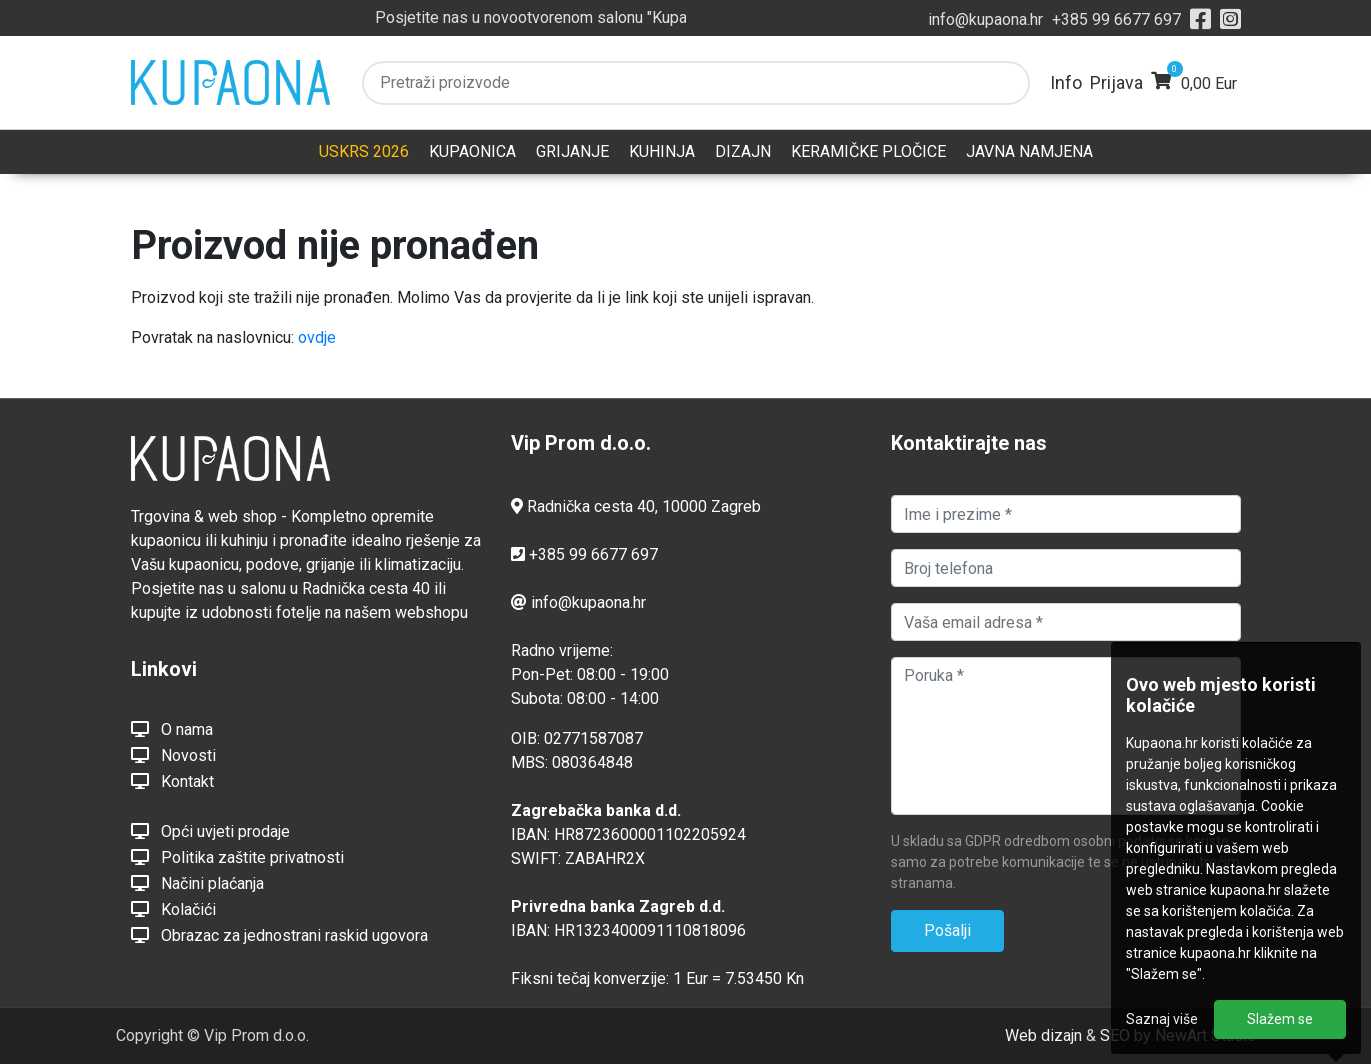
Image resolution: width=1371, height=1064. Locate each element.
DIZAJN (743, 151)
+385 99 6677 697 (1116, 19)
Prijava (1116, 82)
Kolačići (173, 909)
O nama (172, 729)
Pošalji (947, 930)
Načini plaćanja (197, 883)
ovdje (317, 337)
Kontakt (172, 781)
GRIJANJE (572, 151)
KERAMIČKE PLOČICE (868, 151)
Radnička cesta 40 (591, 506)
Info (1066, 82)
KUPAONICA (472, 151)
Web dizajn (1043, 1035)
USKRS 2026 (364, 151)
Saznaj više (1162, 1019)
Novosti (173, 755)
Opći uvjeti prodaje (210, 831)
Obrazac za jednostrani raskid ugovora (279, 935)
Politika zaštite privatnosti (237, 857)
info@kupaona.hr (985, 19)
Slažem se (1280, 1019)
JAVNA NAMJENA (1029, 151)
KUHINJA (662, 151)
